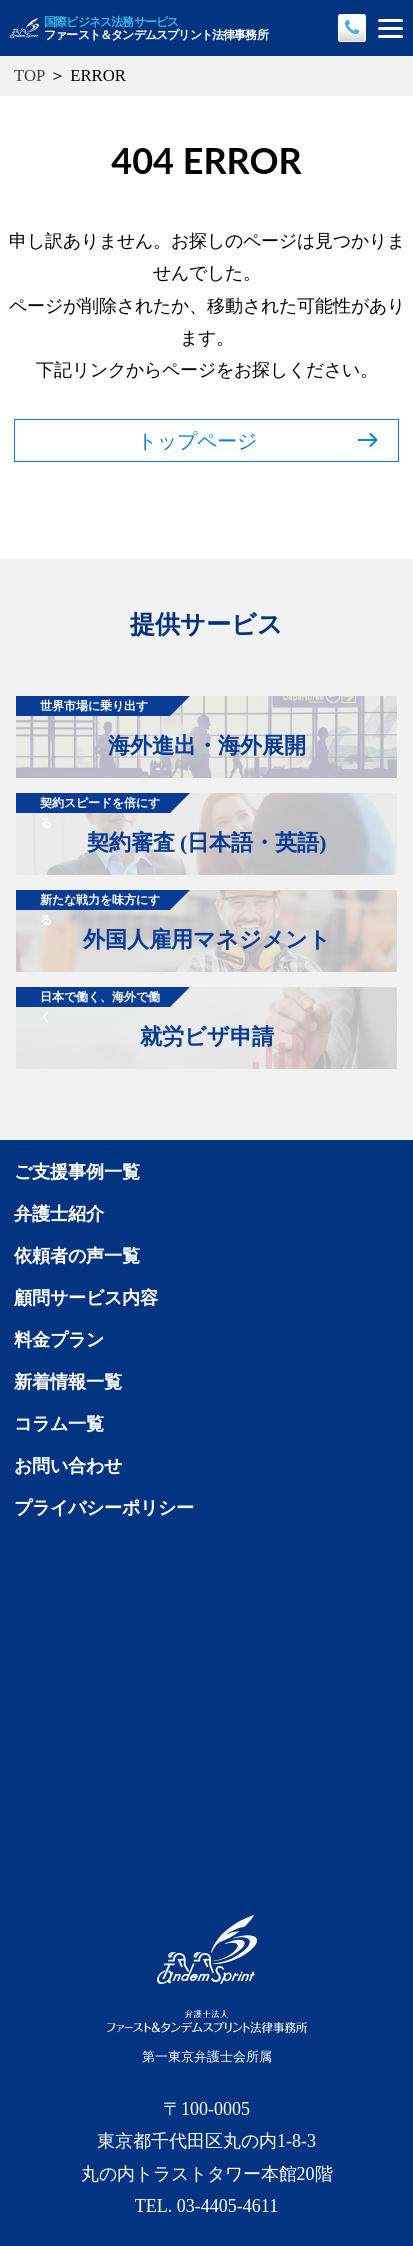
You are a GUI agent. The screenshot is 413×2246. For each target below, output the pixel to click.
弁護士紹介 (59, 1214)
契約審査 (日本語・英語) (171, 824)
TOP (29, 75)
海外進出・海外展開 (161, 727)
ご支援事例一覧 (77, 1172)
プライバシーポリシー (104, 1508)
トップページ (258, 441)
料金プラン (59, 1340)
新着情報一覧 (68, 1382)
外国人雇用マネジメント (173, 921)
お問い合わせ (68, 1466)
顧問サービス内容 (86, 1298)
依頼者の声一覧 (77, 1256)
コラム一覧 (59, 1424)
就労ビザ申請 (145, 1018)
